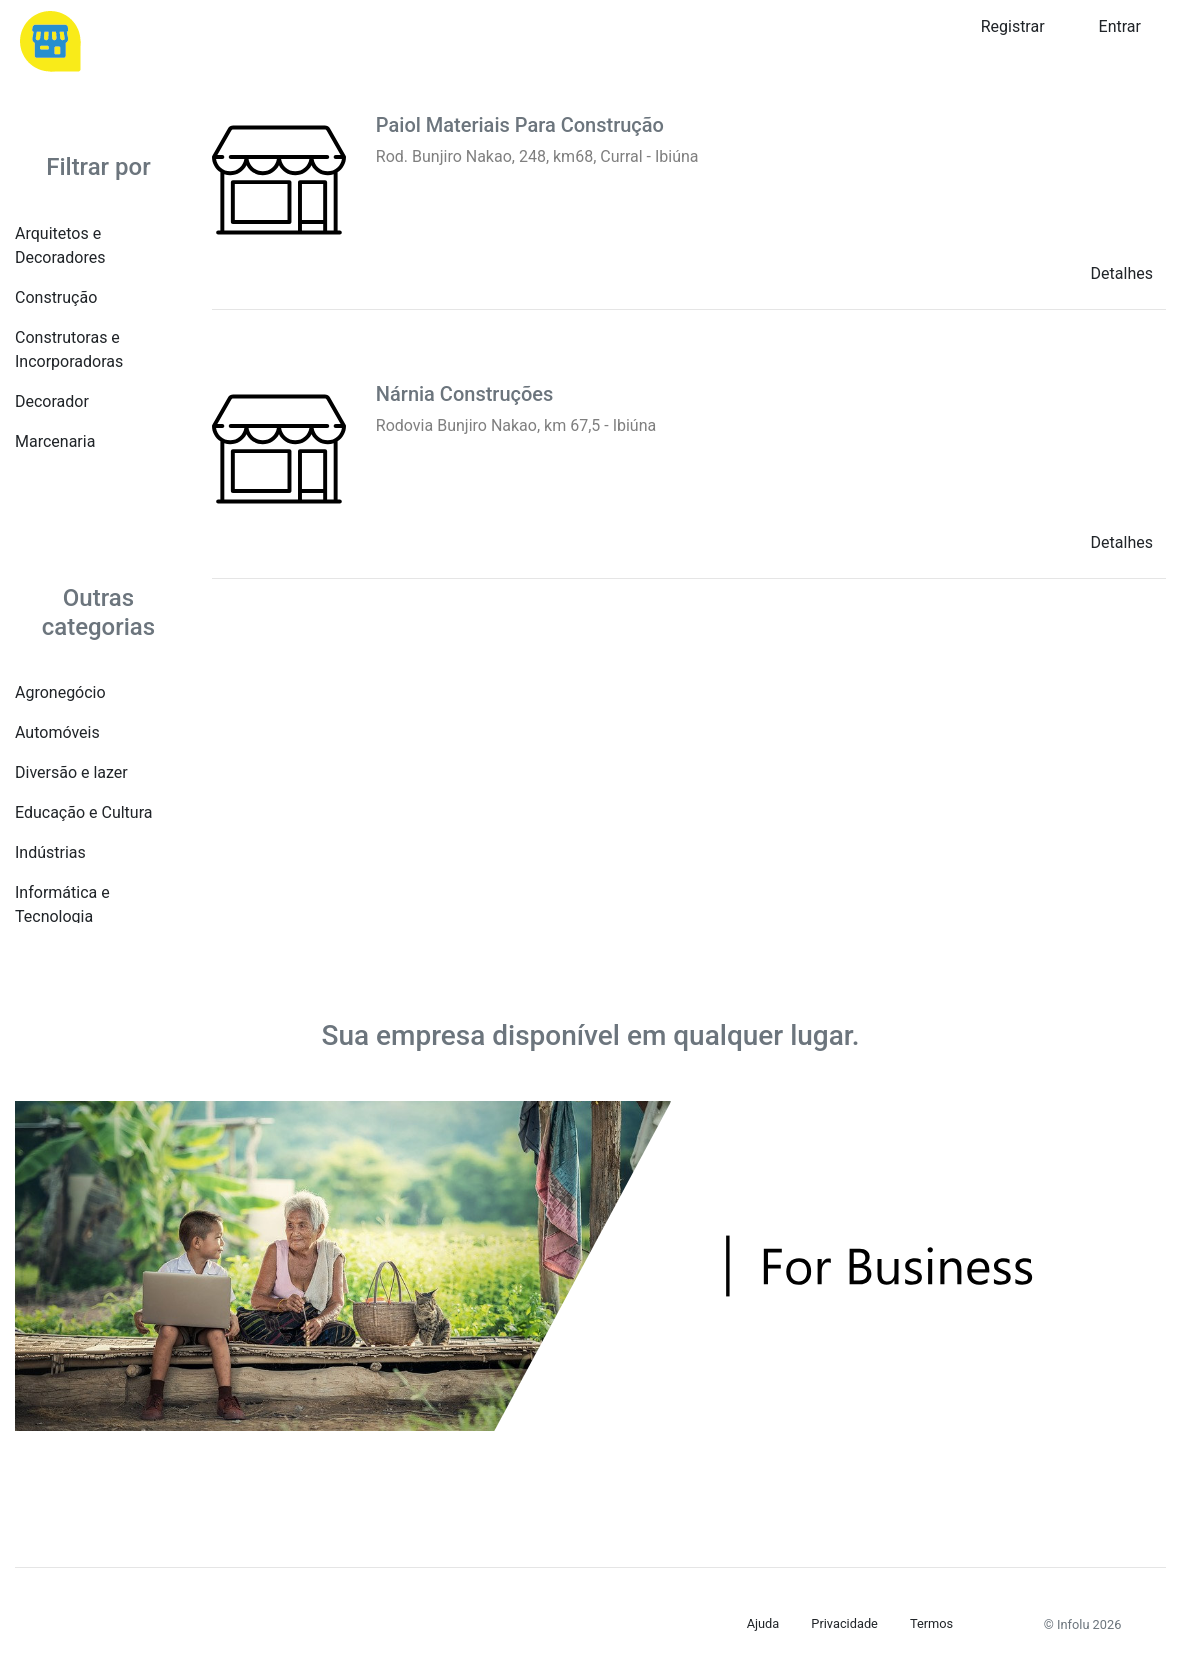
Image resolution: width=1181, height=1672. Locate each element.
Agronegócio (60, 692)
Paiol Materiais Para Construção (520, 125)
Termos (931, 1623)
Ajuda (763, 1623)
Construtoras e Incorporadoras (69, 349)
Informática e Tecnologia (62, 904)
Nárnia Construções (465, 394)
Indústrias (50, 852)
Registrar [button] (1013, 26)
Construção (56, 297)
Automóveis (57, 732)
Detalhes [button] (1122, 273)
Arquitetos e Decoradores (60, 245)
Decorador (52, 401)
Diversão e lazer (71, 772)
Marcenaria (55, 441)
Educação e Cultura (83, 812)
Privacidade (844, 1623)
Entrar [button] (1120, 26)
